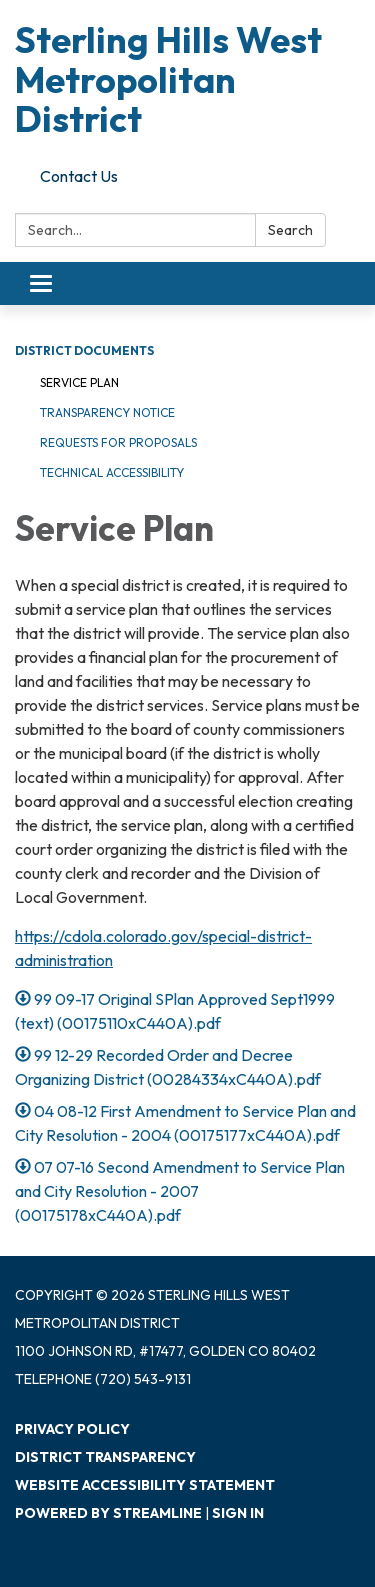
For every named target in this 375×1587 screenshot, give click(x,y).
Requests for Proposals (118, 442)
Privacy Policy (72, 1429)
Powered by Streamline (108, 1513)
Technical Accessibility (112, 472)
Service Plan (79, 382)
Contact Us (79, 176)
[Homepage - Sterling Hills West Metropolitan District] (187, 79)
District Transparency (105, 1457)
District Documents (84, 350)
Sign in (238, 1513)
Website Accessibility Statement (145, 1485)
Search (290, 230)
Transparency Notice (107, 412)
